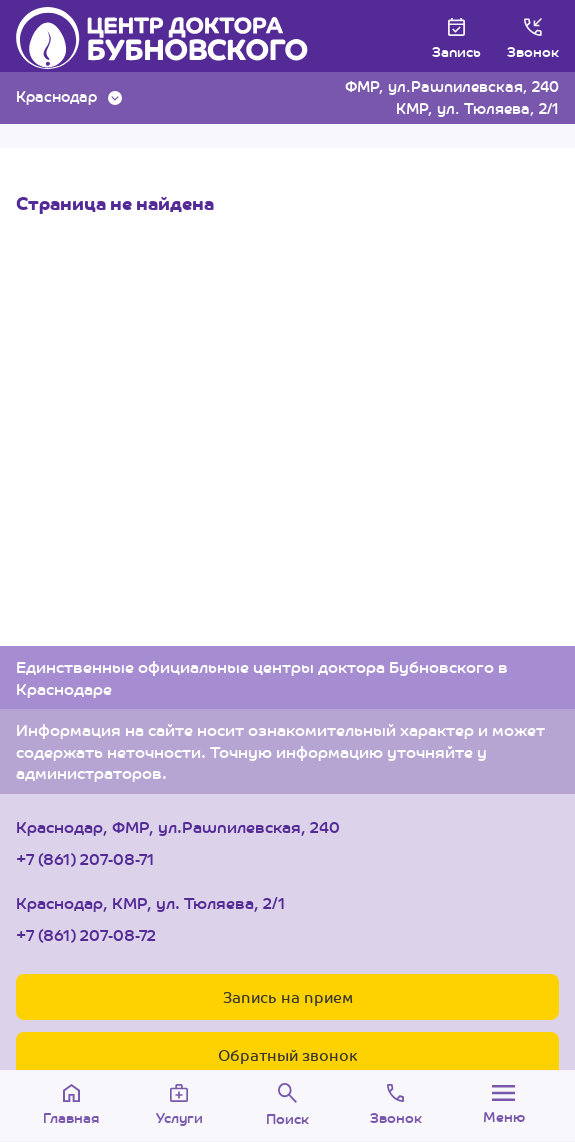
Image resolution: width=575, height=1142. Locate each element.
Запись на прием (288, 996)
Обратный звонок (287, 1054)
